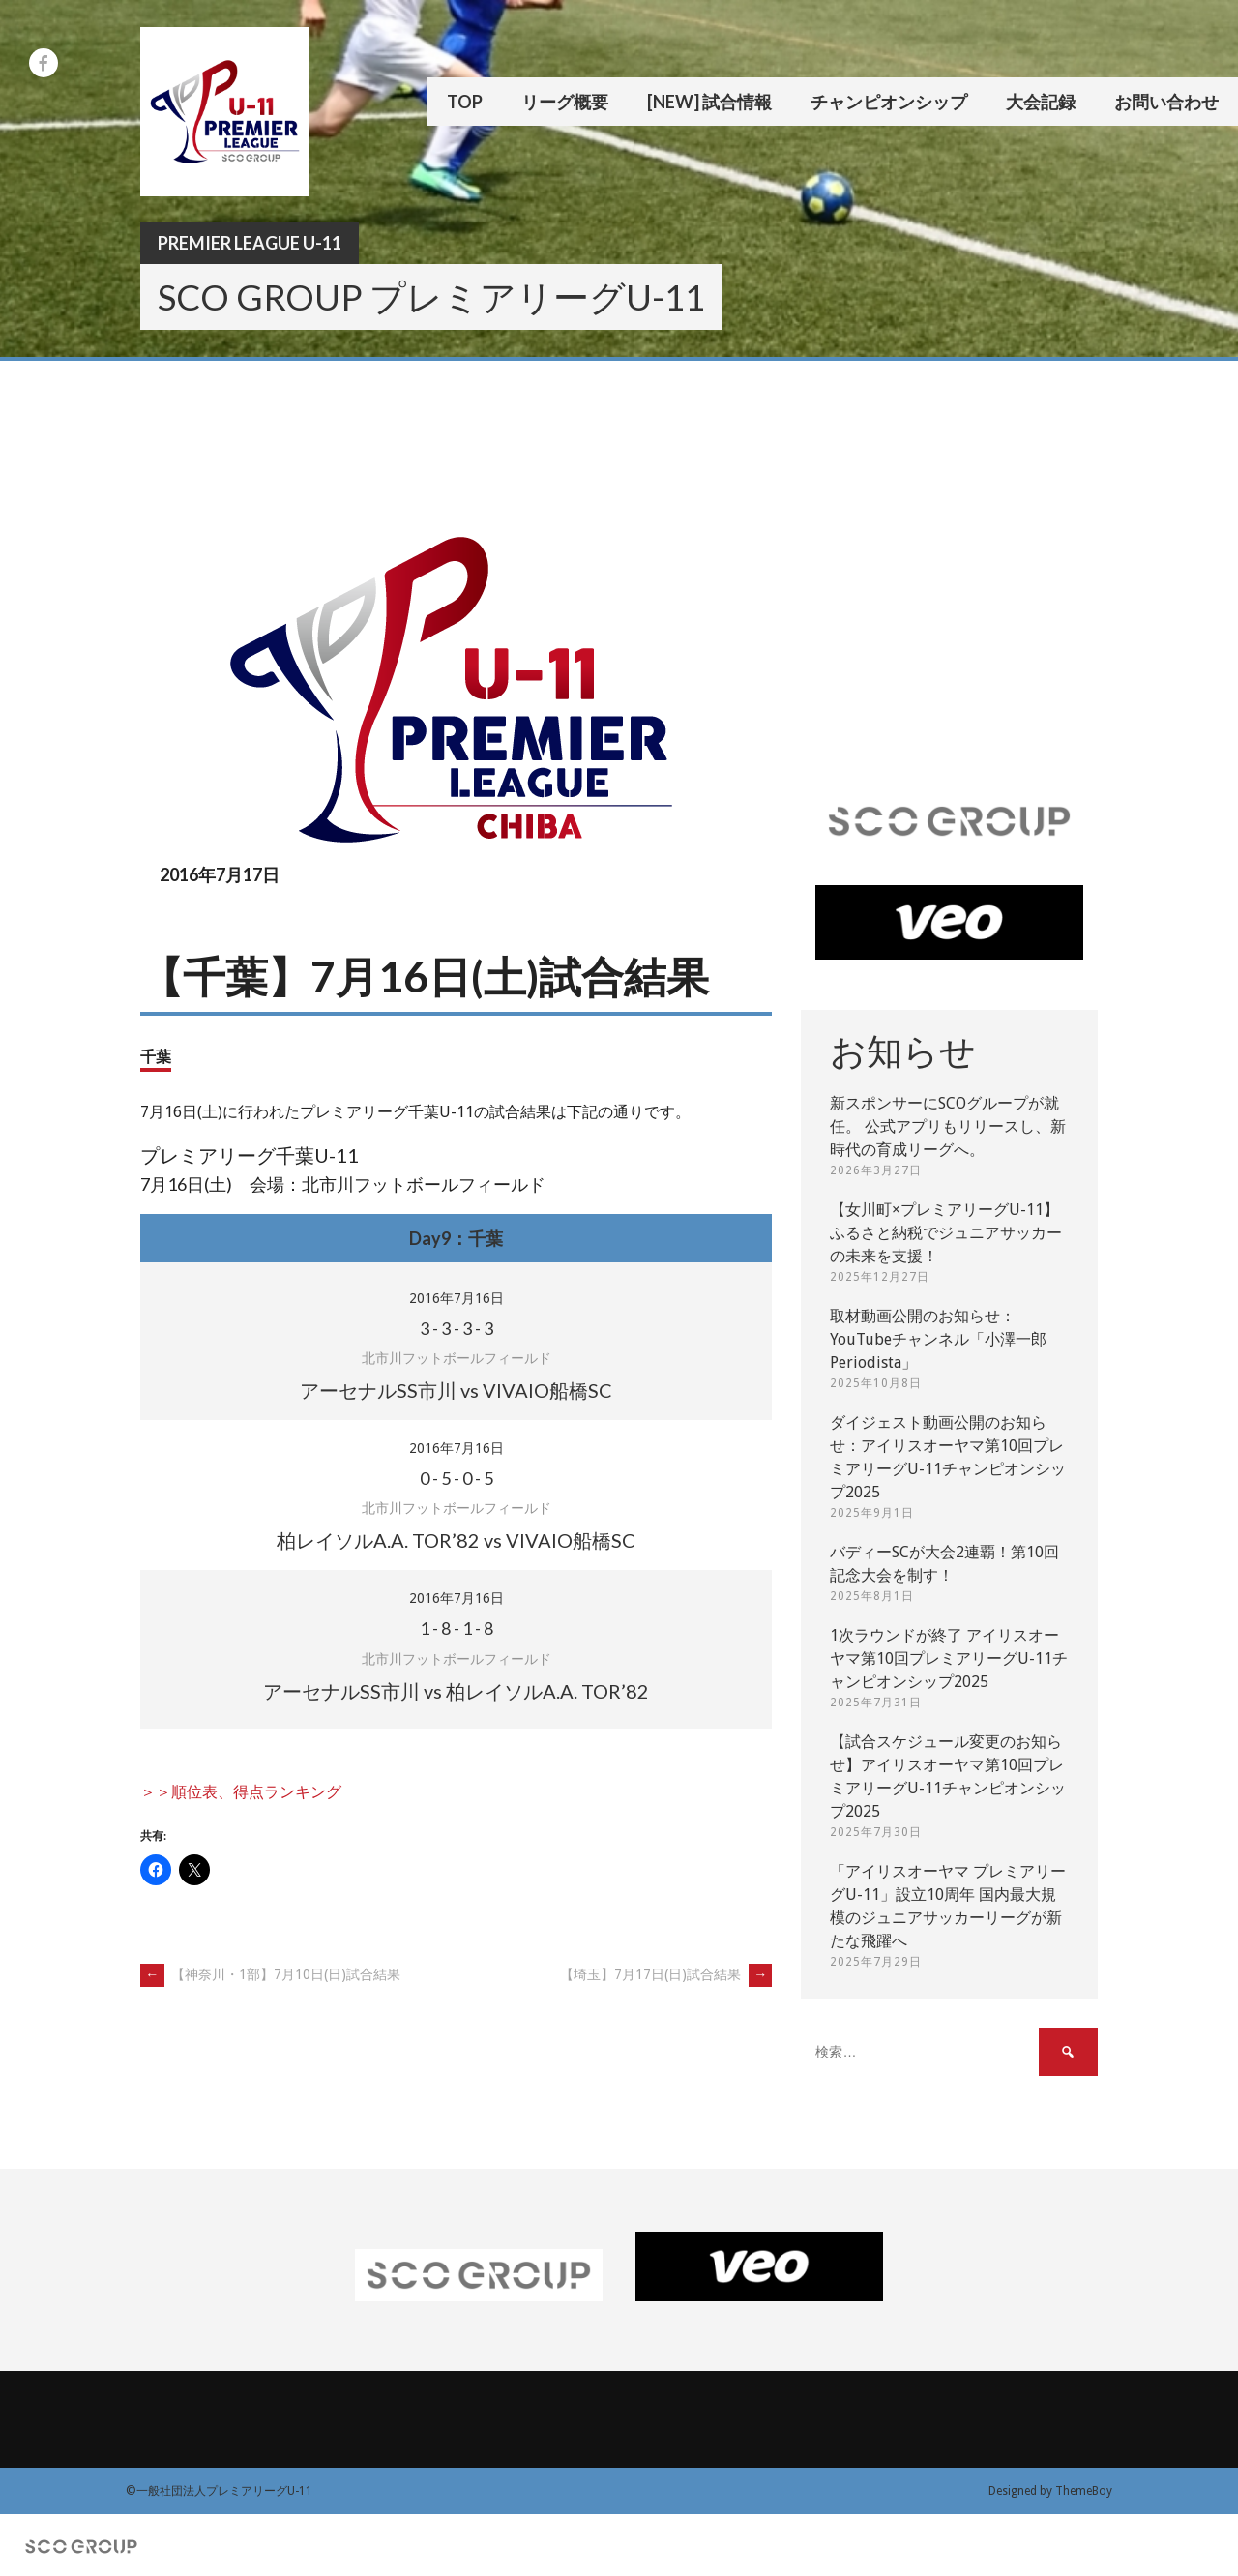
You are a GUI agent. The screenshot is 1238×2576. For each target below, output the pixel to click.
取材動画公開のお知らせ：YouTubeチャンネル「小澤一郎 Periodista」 (938, 1339)
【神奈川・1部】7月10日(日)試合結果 (270, 1974)
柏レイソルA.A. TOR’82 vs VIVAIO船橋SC (456, 1540)
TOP (465, 101)
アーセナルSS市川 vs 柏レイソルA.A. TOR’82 (456, 1691)
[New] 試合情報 (709, 101)
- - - (456, 1328)
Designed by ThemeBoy (1050, 2491)
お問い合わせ (1166, 101)
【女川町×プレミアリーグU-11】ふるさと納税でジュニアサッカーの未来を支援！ (946, 1232)
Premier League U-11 (249, 242)
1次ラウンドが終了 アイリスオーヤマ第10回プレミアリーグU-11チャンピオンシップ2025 (949, 1658)
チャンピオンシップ (889, 101)
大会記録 (1041, 101)
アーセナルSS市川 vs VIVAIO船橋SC (456, 1390)
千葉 (155, 1056)
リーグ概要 (564, 101)
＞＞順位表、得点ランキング (240, 1792)
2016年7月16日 (456, 1298)
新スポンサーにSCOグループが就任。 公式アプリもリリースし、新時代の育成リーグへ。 (948, 1126)
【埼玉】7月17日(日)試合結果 (666, 1974)
